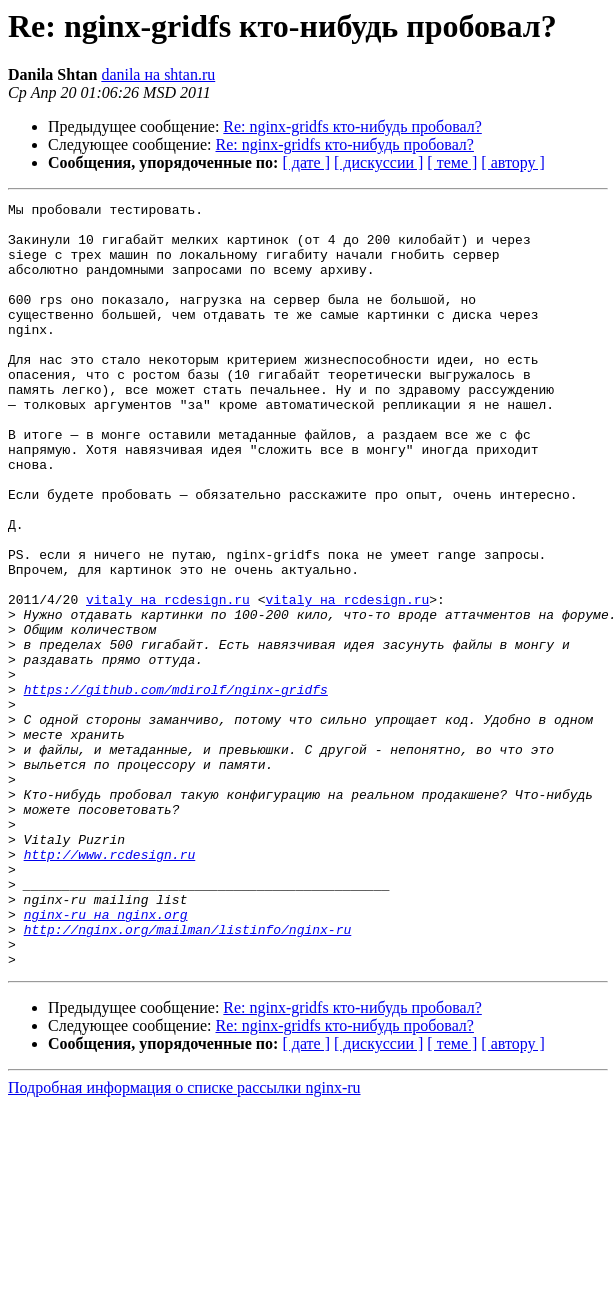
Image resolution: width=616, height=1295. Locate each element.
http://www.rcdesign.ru (110, 986)
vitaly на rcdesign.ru (168, 680)
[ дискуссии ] (378, 162)
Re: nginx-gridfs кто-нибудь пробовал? (352, 126)
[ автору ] (512, 162)
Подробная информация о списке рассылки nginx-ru (184, 1240)
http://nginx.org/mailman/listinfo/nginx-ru (188, 1076)
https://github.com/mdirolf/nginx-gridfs (176, 788)
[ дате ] (306, 162)
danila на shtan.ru (158, 74)
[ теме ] (452, 162)
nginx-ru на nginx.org (106, 1058)
